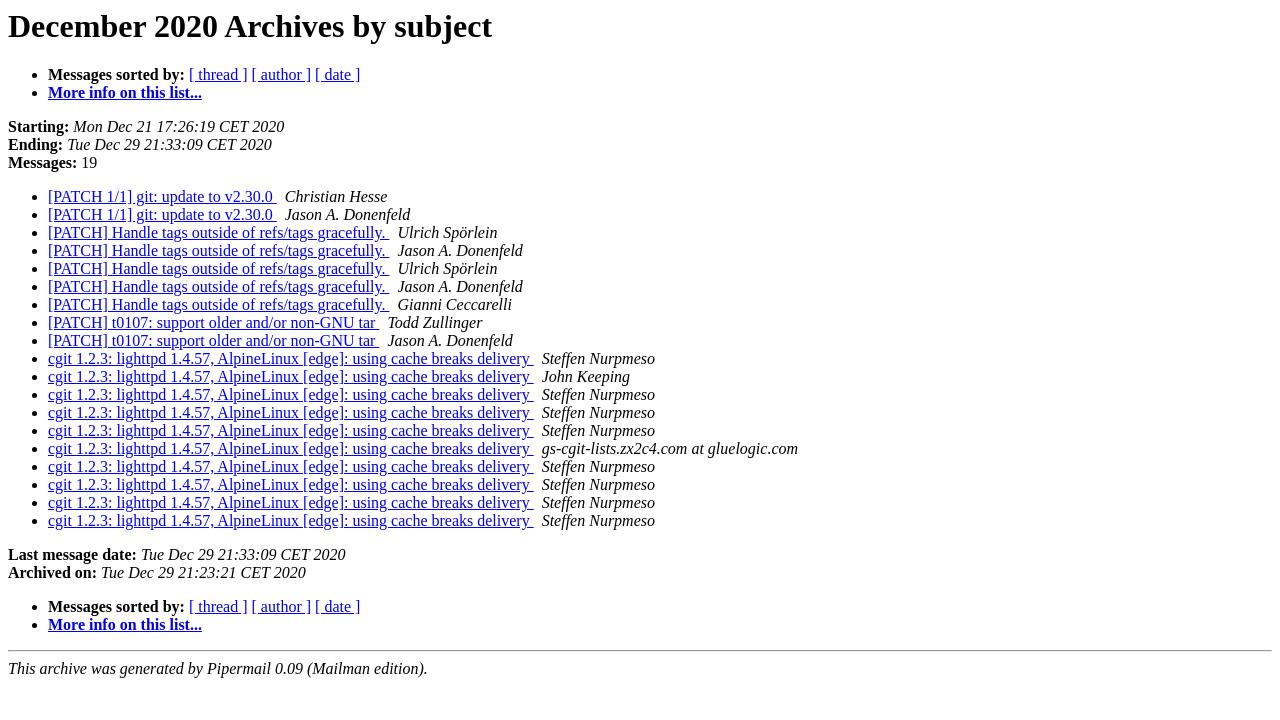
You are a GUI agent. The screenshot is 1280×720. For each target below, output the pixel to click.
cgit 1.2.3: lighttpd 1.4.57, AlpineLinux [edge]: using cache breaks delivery (291, 358)
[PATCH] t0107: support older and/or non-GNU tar (213, 322)
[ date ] (337, 74)
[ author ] (282, 74)
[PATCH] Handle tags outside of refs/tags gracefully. (218, 232)
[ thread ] (218, 74)
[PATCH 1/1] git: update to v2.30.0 (162, 196)
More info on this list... (125, 92)
